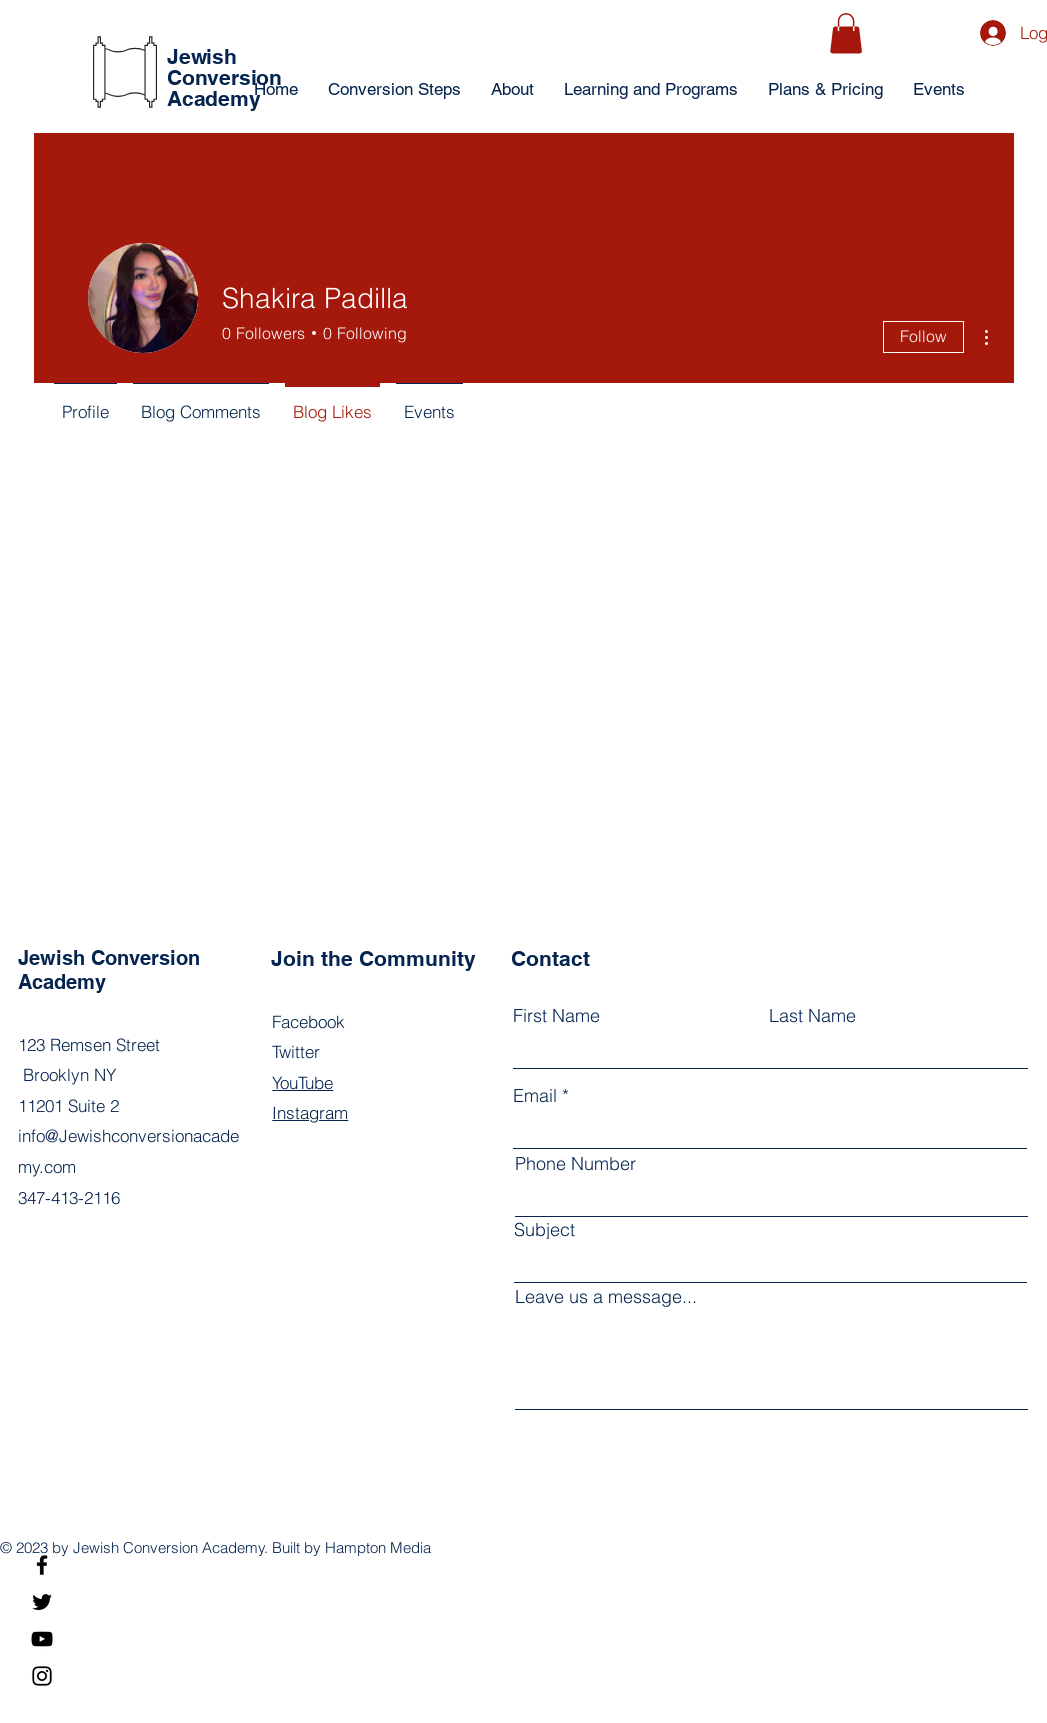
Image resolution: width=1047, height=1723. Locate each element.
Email (535, 1096)
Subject (544, 1230)
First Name (556, 1016)
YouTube (302, 1082)
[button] (846, 33)
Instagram (310, 1112)
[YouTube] (42, 1639)
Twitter (296, 1051)
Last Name (812, 1016)
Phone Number (575, 1164)
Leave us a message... (606, 1297)
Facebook (308, 1021)
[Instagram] (42, 1676)
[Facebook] (42, 1565)
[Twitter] (42, 1602)
